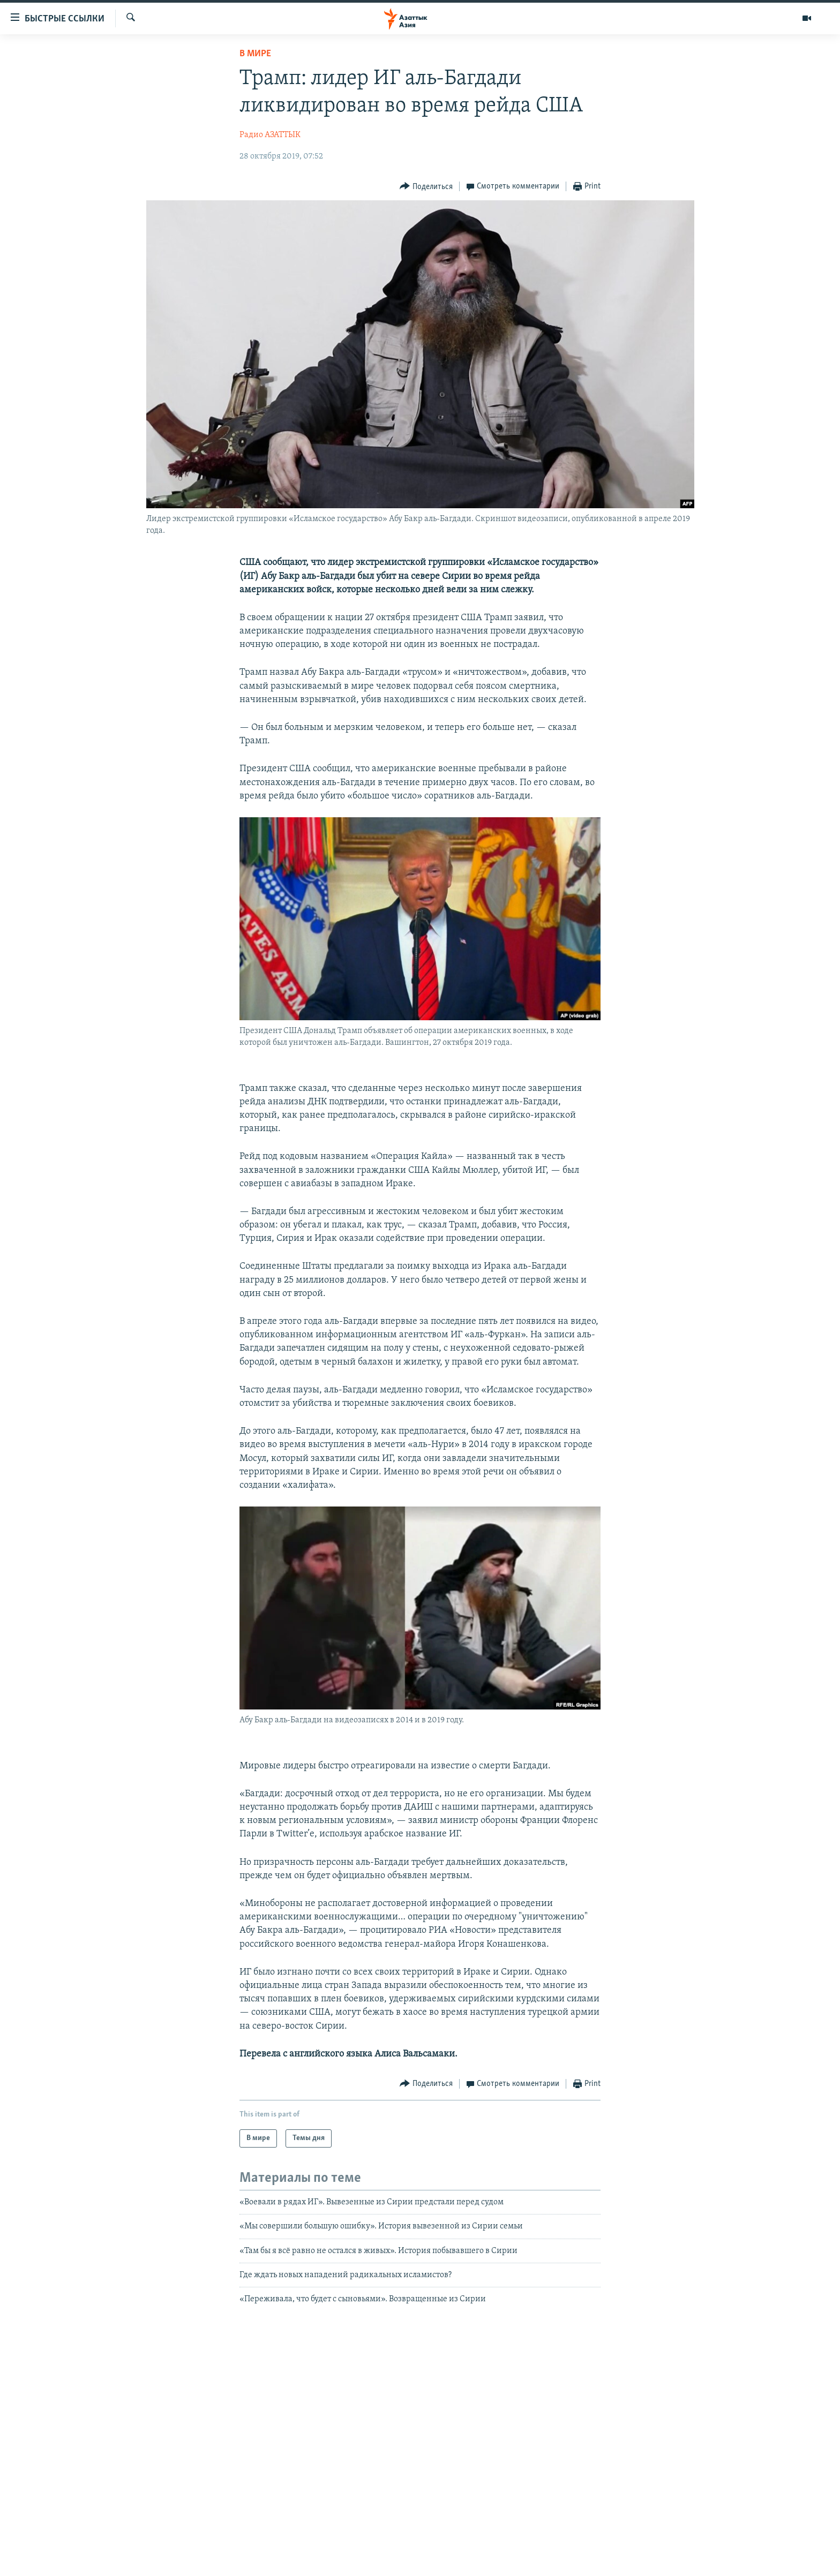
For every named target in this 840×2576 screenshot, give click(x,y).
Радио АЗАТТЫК (270, 135)
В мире (255, 54)
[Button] (426, 186)
